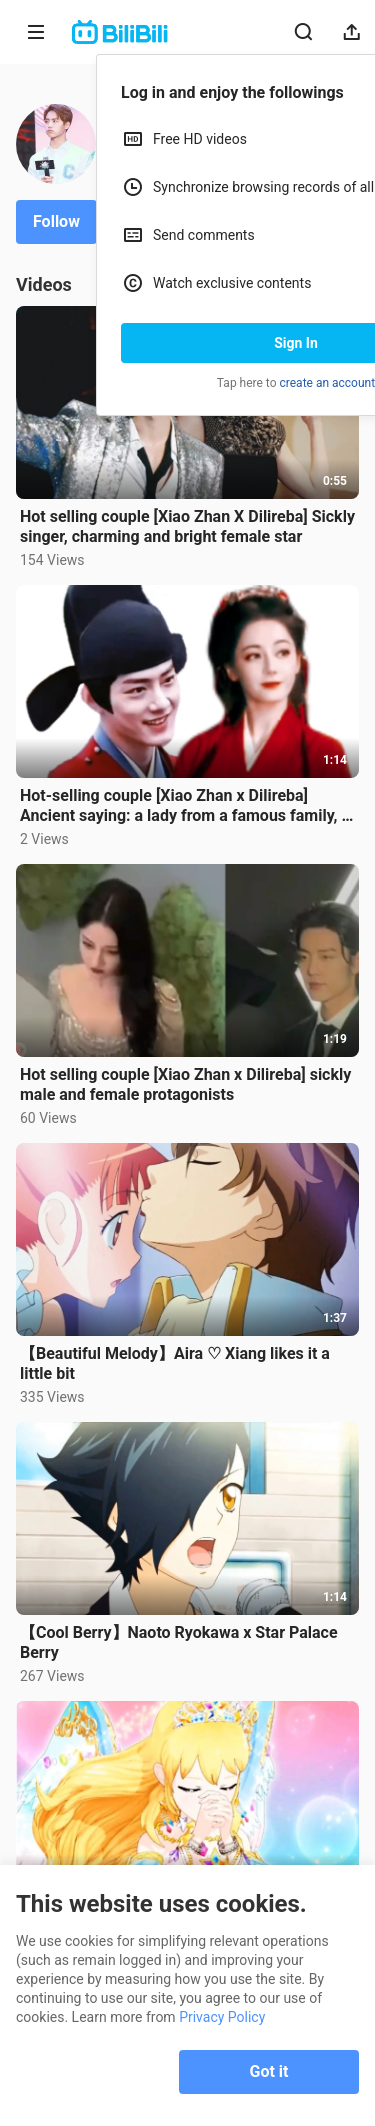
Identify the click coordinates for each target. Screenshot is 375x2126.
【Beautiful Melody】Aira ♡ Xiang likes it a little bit (175, 1363)
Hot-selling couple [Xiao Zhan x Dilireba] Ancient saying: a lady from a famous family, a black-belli (185, 806)
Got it (269, 2071)
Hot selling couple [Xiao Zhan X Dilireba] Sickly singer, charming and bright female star (187, 526)
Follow (56, 221)
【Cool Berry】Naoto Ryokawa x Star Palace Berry (179, 1642)
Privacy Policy (222, 2017)
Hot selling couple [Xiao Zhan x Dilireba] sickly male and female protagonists (185, 1084)
